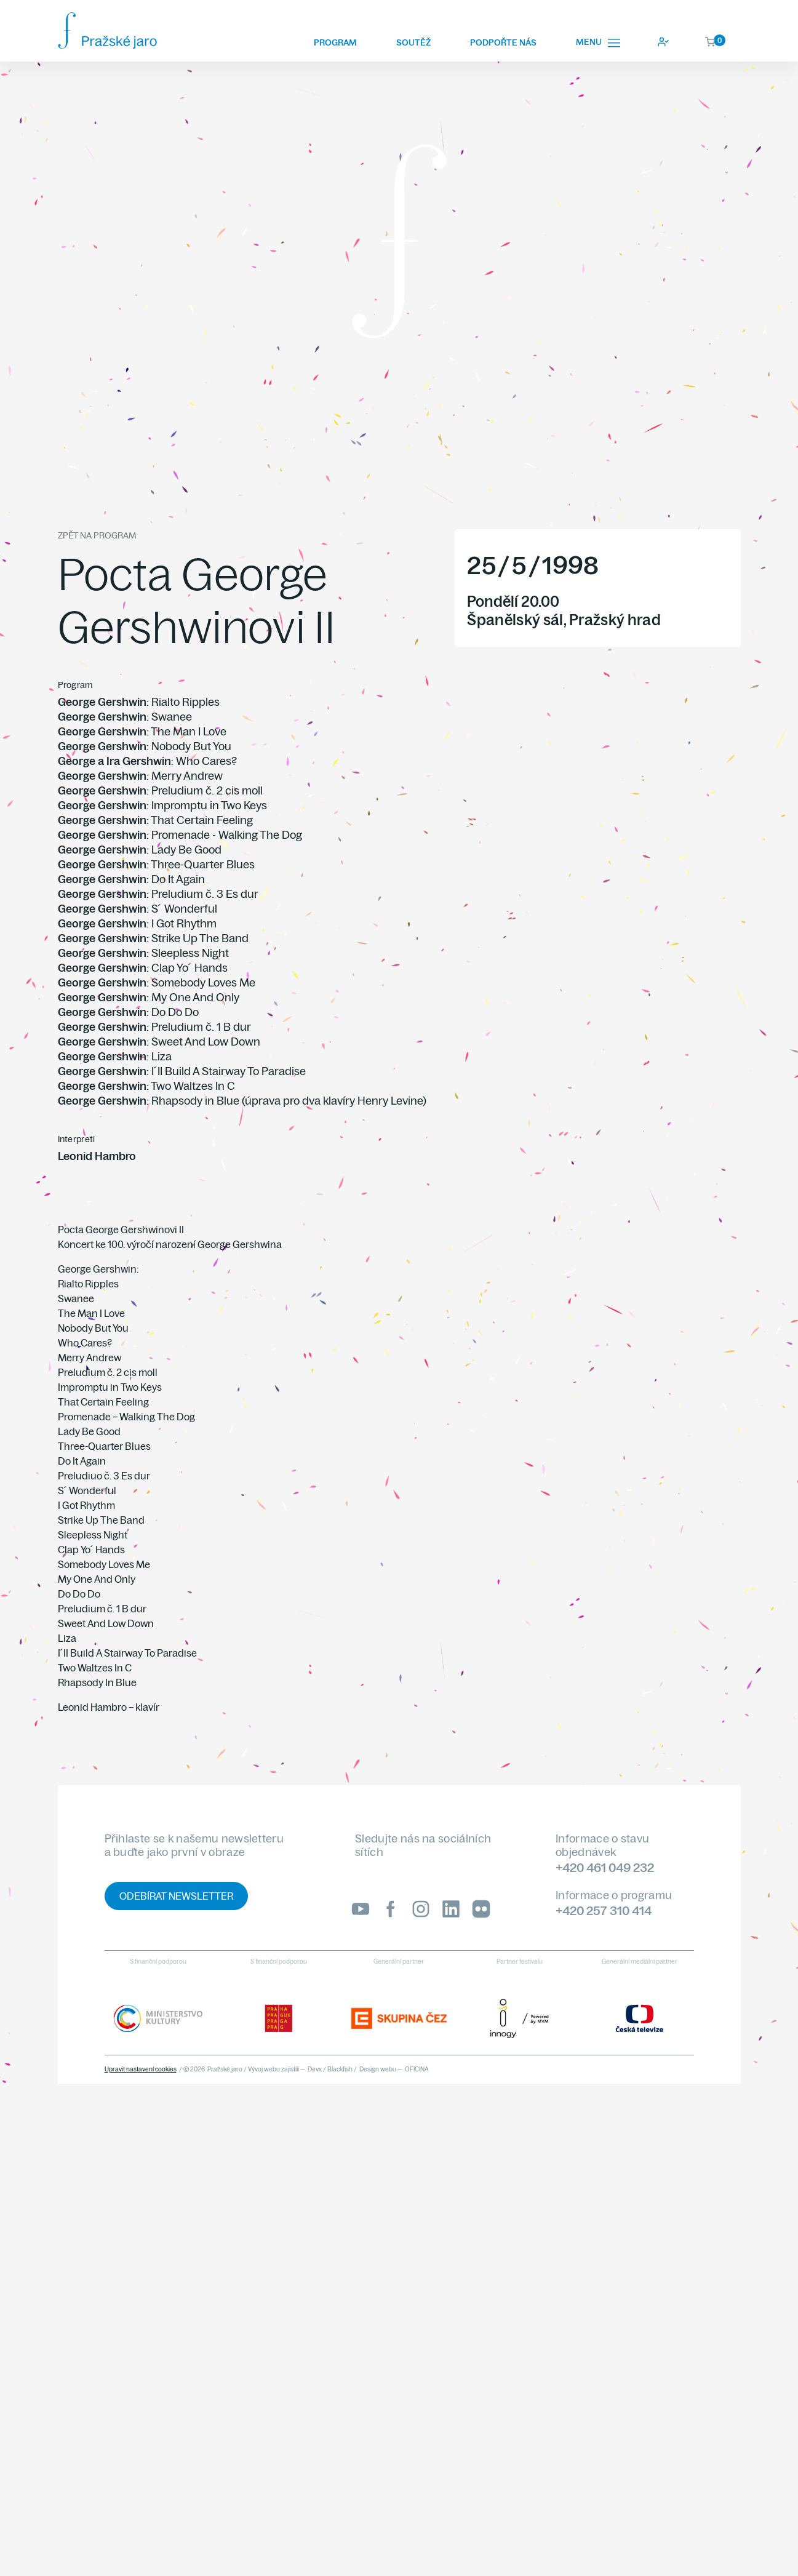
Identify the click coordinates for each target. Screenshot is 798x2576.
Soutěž (413, 42)
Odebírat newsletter (176, 1896)
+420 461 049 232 (605, 1867)
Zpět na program (97, 535)
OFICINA (417, 2069)
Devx (315, 2069)
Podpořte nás (503, 42)
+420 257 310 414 (604, 1910)
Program (335, 42)
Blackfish (340, 2069)
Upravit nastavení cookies (141, 2069)
